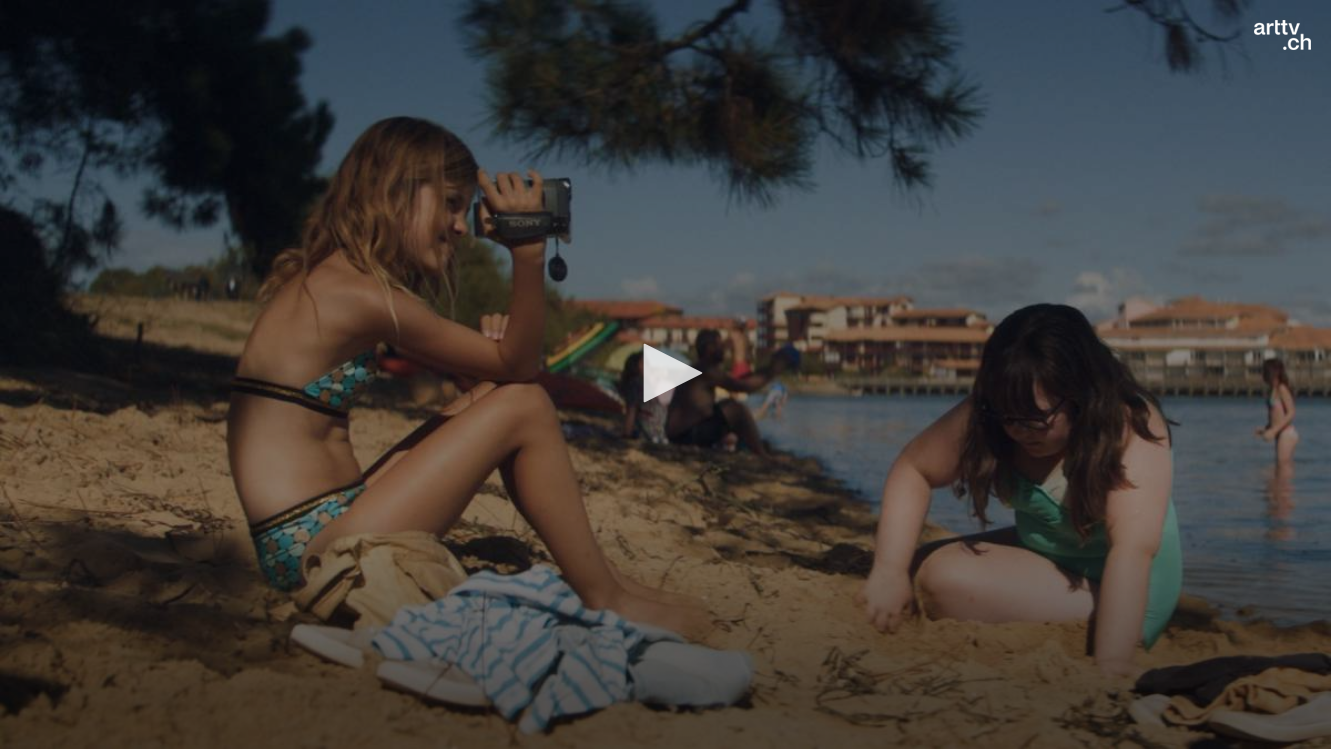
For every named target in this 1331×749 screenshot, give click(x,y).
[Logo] (1282, 35)
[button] (666, 373)
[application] (665, 374)
